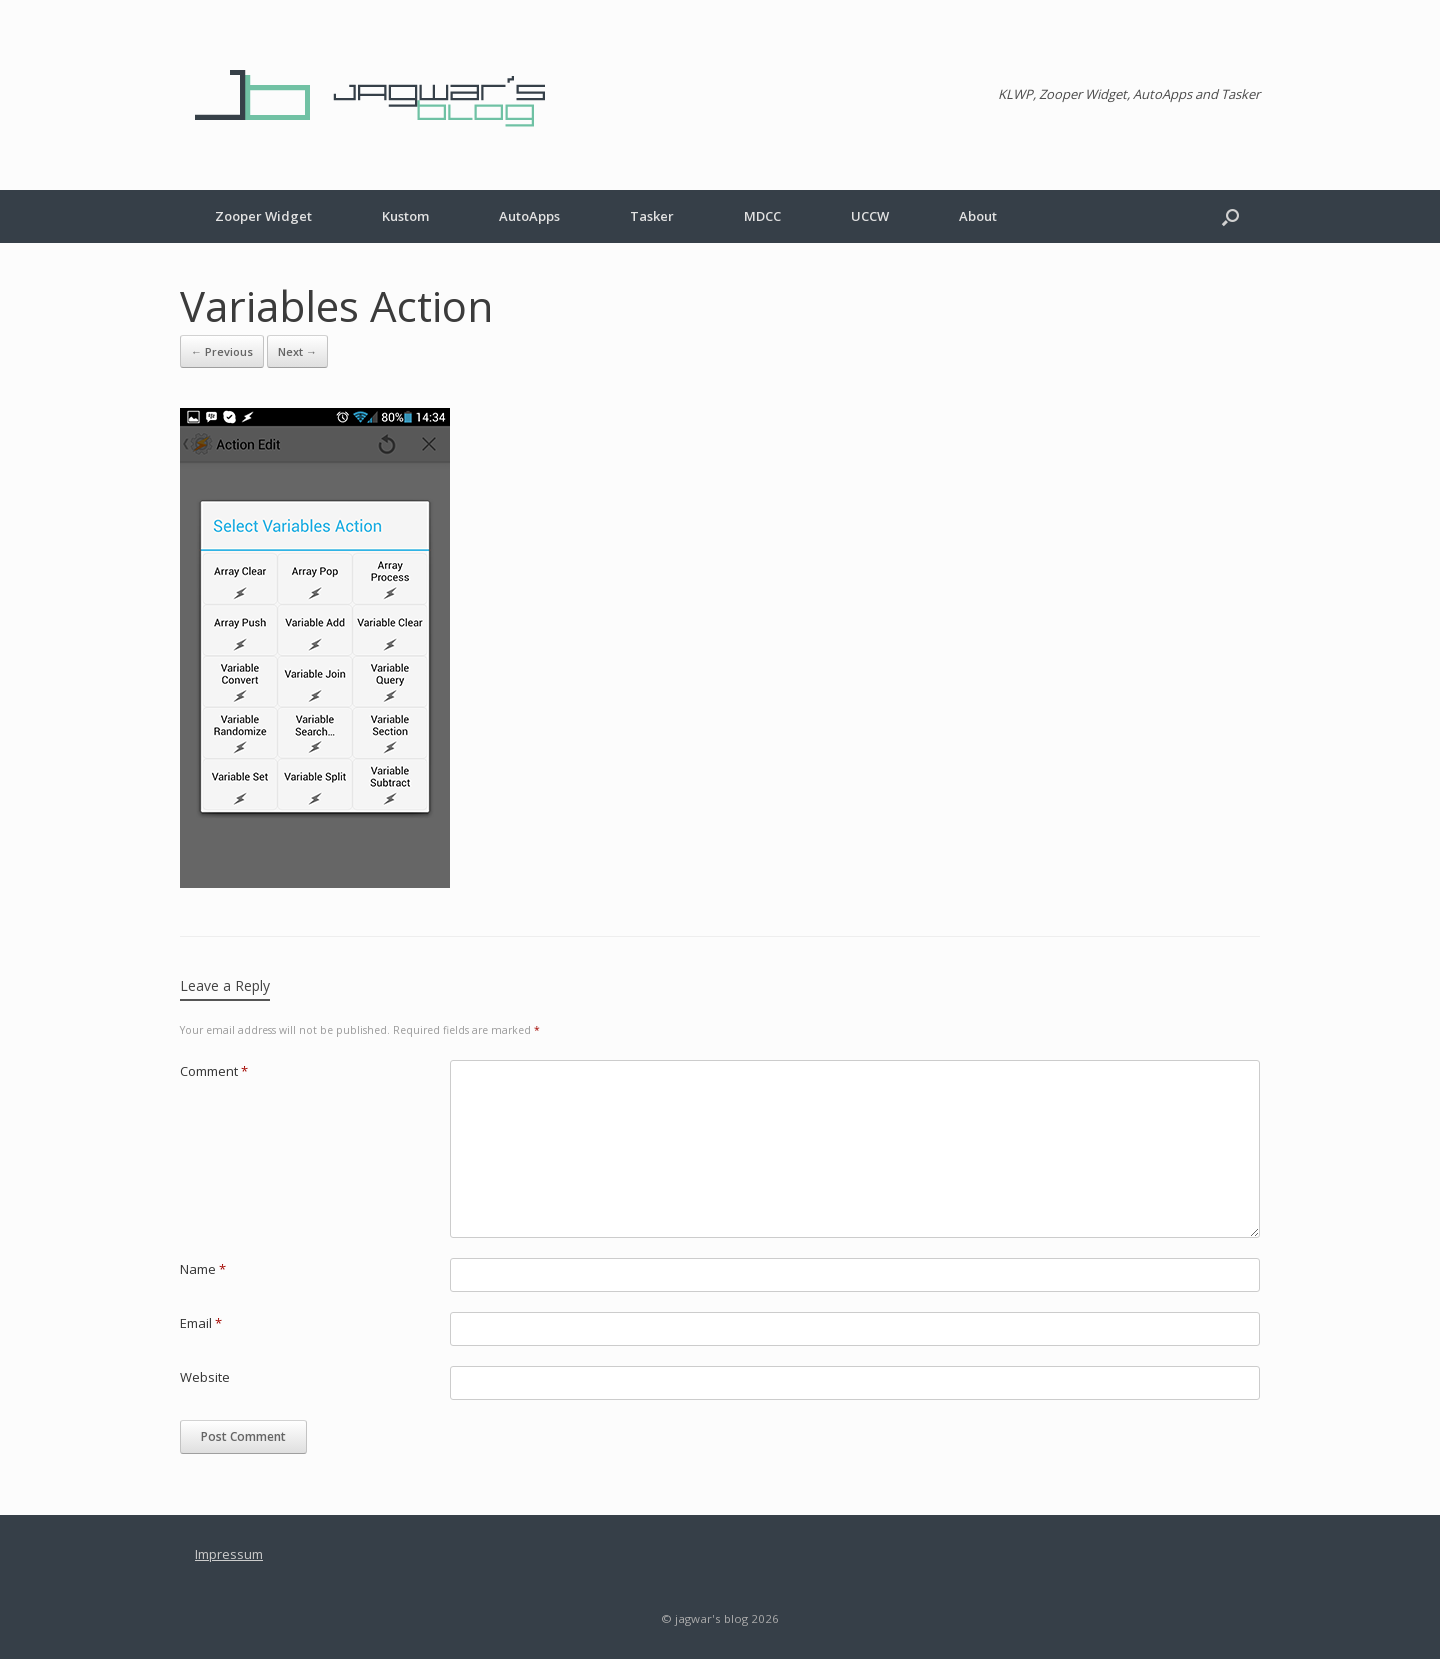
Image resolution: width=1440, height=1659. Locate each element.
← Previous (222, 351)
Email (201, 1323)
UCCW (870, 216)
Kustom (405, 216)
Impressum (229, 1554)
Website (205, 1377)
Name (203, 1269)
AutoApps (529, 216)
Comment (214, 1071)
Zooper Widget (263, 216)
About (978, 216)
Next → (297, 351)
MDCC (762, 216)
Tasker (652, 216)
